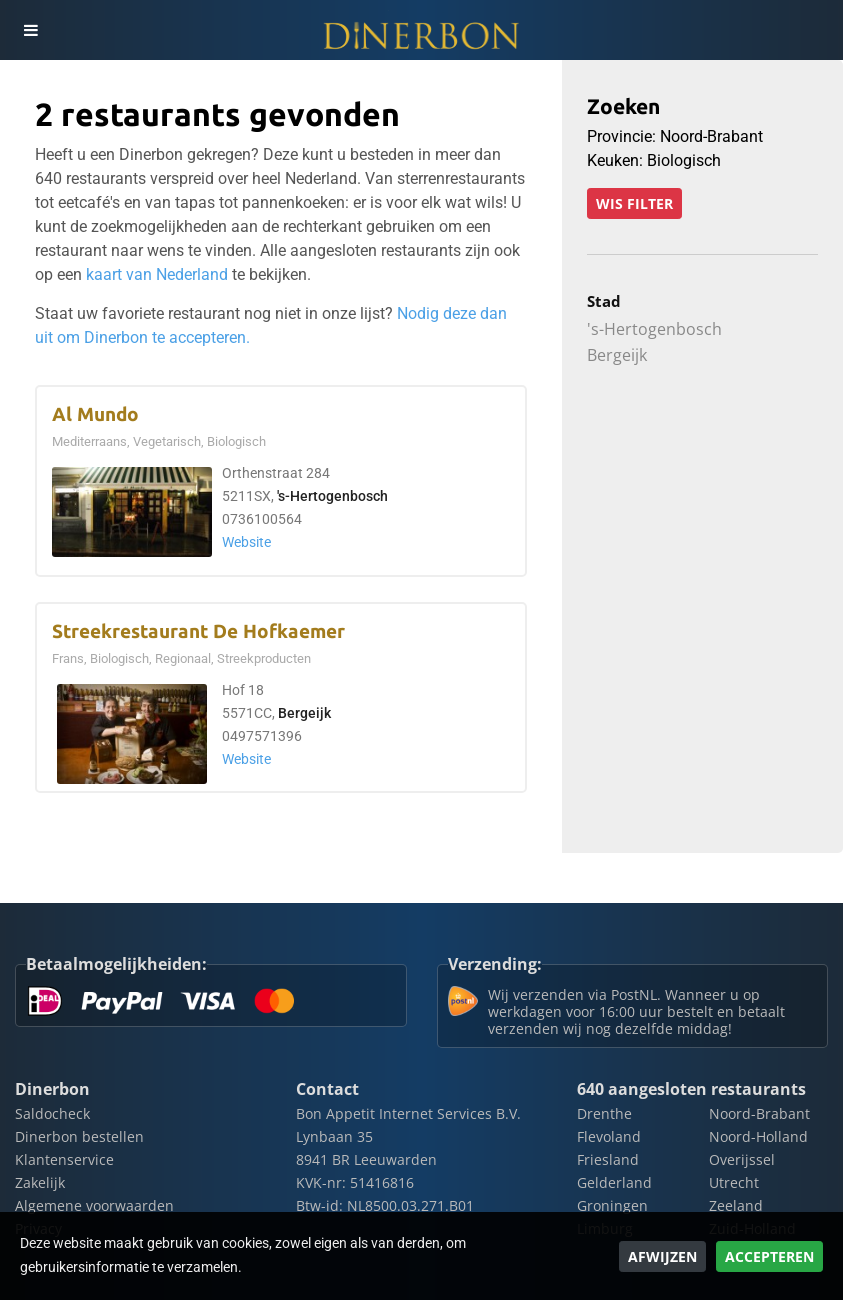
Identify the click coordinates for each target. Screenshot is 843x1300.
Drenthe (604, 1113)
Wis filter (634, 203)
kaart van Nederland (157, 274)
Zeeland (736, 1205)
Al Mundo (95, 414)
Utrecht (734, 1182)
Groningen (612, 1205)
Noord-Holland (758, 1136)
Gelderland (614, 1182)
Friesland (608, 1159)
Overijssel (742, 1159)
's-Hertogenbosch (332, 496)
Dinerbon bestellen (79, 1136)
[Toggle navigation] (30, 30)
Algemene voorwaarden (94, 1205)
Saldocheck (52, 1113)
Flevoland (609, 1136)
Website (246, 542)
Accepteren (769, 1256)
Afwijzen (662, 1256)
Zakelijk (40, 1182)
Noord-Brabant (759, 1113)
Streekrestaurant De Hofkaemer (198, 631)
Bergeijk (304, 713)
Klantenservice (64, 1159)
